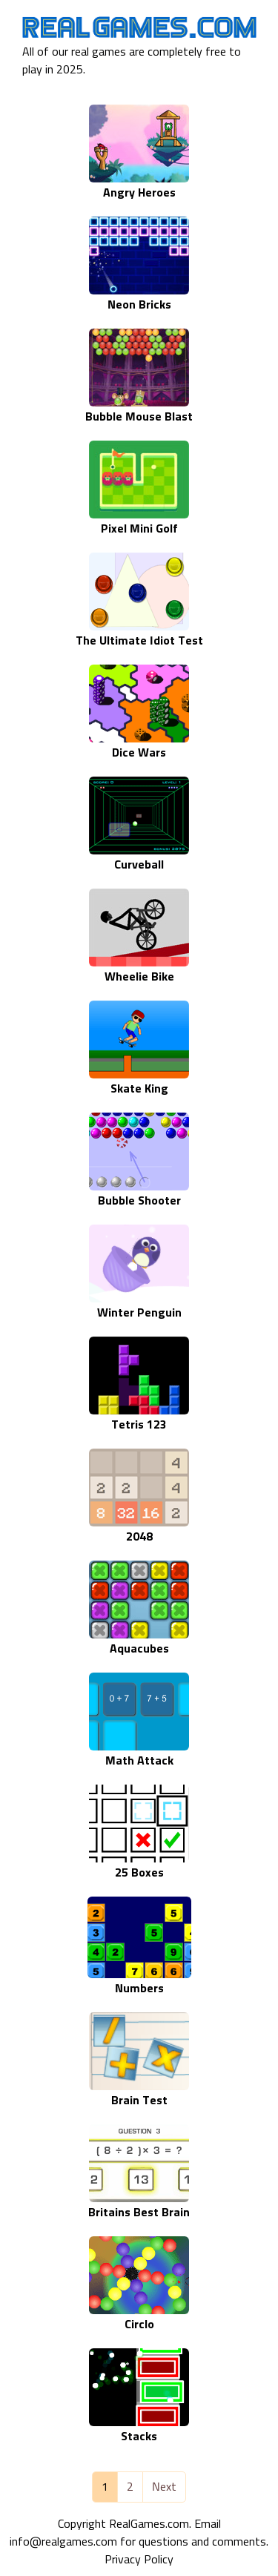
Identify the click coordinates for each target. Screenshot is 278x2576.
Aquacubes (139, 1649)
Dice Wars (139, 753)
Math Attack (139, 1761)
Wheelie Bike (139, 977)
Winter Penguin (139, 1313)
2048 (139, 1537)
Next (164, 2487)
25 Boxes (139, 1873)
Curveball (139, 865)
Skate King (139, 1089)
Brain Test (139, 2100)
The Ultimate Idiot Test (139, 641)
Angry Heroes (139, 193)
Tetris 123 (139, 1425)
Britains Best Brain (139, 2212)
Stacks (139, 2436)
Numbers (139, 1988)
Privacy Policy (139, 2560)
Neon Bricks (139, 305)
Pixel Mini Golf (139, 529)
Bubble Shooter (139, 1201)
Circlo (139, 2324)
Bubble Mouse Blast (139, 417)
